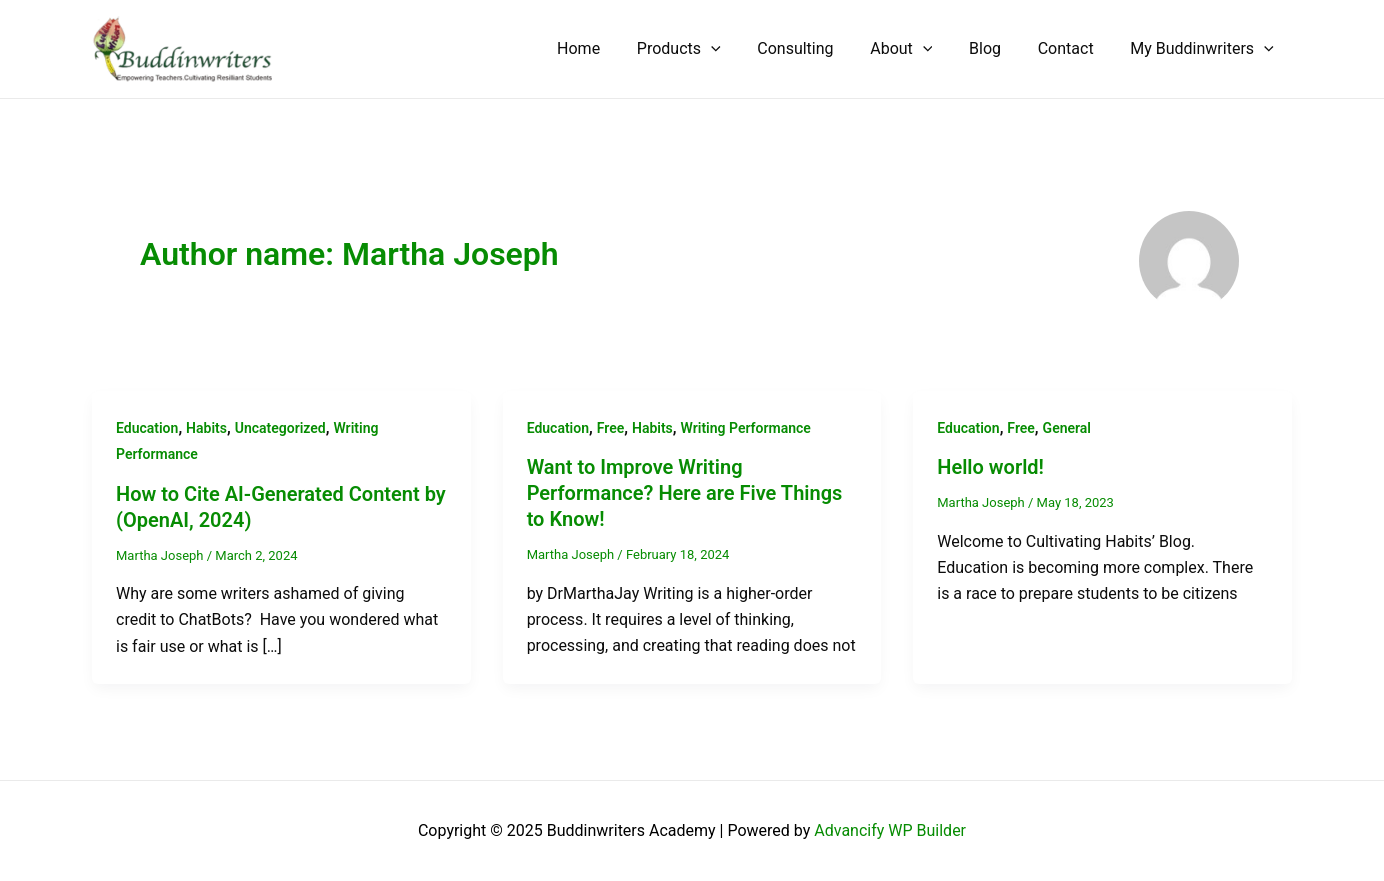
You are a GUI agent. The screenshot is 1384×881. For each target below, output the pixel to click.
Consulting (816, 48)
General (1067, 428)
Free (611, 428)
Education (147, 428)
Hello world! (990, 467)
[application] (737, 49)
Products (704, 49)
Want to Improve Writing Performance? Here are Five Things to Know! (685, 493)
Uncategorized (280, 428)
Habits (206, 428)
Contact (1073, 48)
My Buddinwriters (1204, 49)
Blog (997, 48)
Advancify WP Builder (890, 830)
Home (608, 48)
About (918, 49)
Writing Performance (746, 428)
